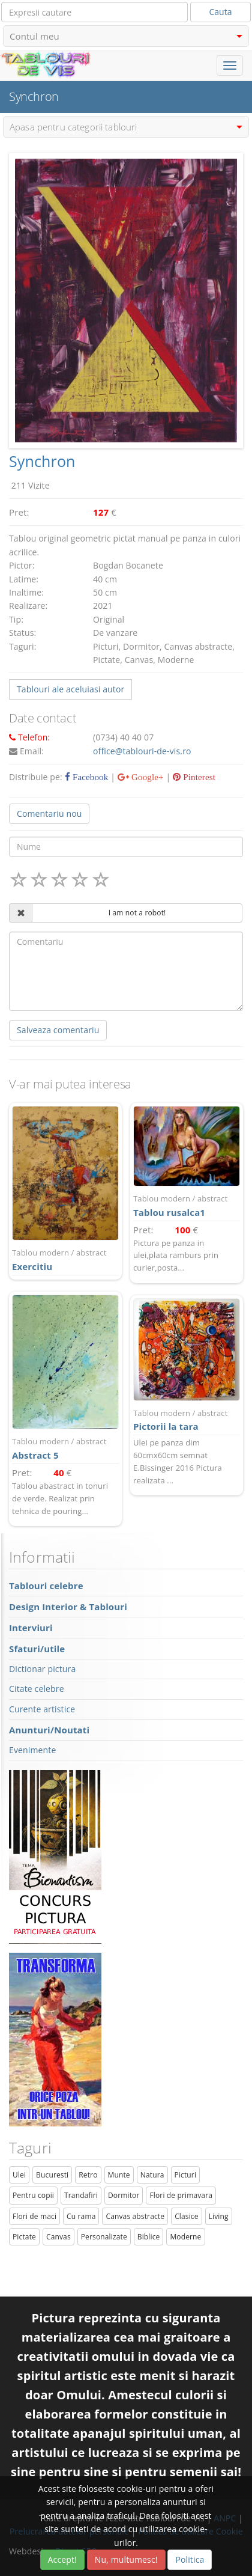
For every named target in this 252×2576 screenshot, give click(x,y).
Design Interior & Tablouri (68, 1607)
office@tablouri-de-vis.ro (142, 751)
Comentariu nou (49, 813)
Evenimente (32, 1750)
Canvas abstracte (135, 2216)
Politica (189, 2559)
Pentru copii (33, 2195)
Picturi (186, 2175)
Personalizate (104, 2237)
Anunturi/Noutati (49, 1730)
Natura (152, 2175)
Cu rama (81, 2216)
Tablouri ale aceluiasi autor (70, 689)
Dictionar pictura (42, 1668)
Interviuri (31, 1628)
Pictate (24, 2237)
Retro (88, 2175)
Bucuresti (52, 2175)
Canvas (58, 2237)
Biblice (148, 2237)
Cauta (220, 11)
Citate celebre (36, 1688)
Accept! (62, 2559)
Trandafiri (81, 2195)
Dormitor (124, 2195)
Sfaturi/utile (37, 1649)
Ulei (19, 2175)
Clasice (186, 2216)
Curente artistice (42, 1709)
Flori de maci (34, 2216)
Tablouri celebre (46, 1585)
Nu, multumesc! (126, 2559)
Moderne (185, 2237)
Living (219, 2216)
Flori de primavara (180, 2195)
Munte (119, 2175)
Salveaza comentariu (58, 1030)
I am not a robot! (137, 913)
